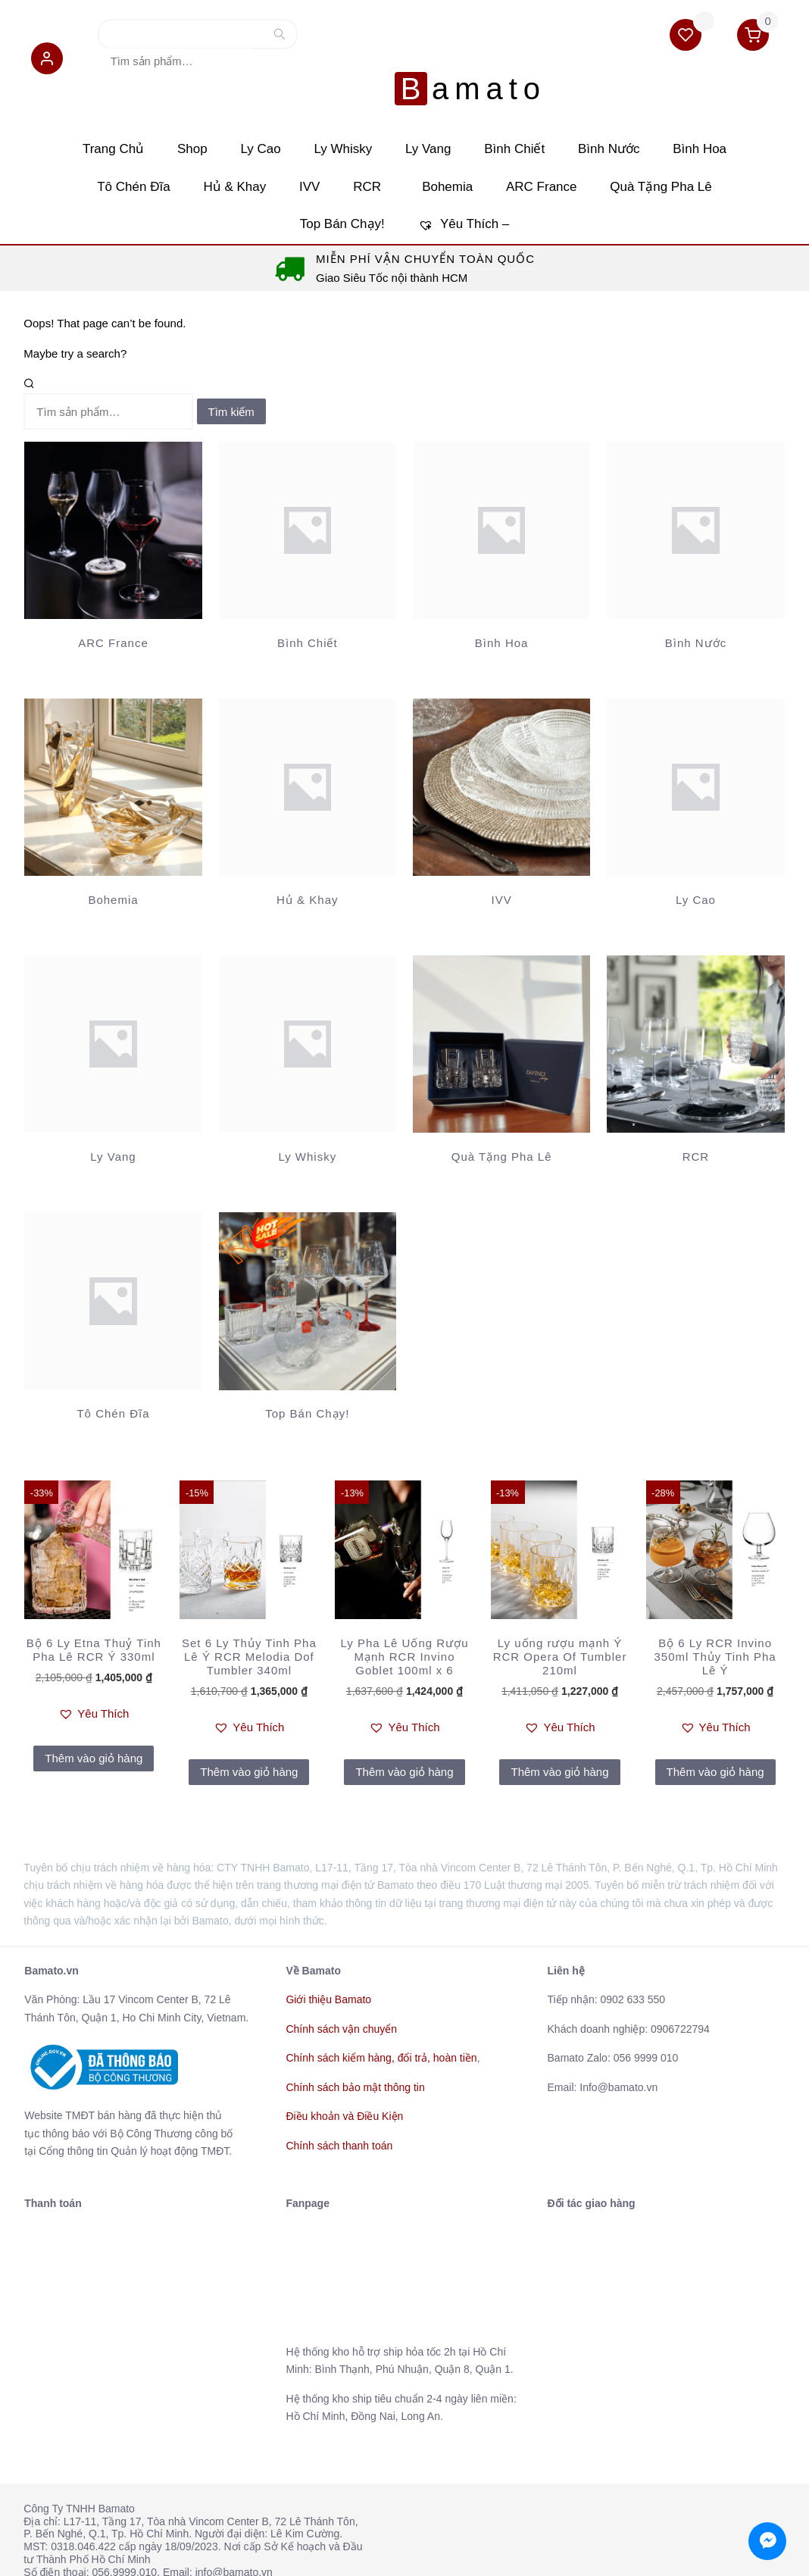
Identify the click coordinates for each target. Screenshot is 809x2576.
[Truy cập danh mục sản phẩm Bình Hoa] (501, 515)
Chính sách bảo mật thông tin (355, 2054)
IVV (305, 151)
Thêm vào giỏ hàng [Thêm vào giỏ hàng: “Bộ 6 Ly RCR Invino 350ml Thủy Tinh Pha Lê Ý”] (715, 1738)
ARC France (553, 151)
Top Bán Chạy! (337, 190)
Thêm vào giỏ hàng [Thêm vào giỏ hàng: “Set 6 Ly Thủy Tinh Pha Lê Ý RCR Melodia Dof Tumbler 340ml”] (249, 1738)
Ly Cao (249, 112)
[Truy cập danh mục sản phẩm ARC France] (112, 515)
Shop (173, 112)
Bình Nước (628, 112)
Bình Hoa (727, 112)
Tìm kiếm (232, 41)
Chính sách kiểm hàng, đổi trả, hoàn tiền (381, 2024)
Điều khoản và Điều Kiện (344, 2083)
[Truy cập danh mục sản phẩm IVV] (501, 772)
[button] (39, 64)
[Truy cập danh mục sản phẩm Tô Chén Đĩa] (112, 1286)
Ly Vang (432, 112)
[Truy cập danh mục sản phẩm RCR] (695, 1029)
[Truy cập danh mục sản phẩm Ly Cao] (695, 772)
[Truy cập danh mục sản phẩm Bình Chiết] (307, 515)
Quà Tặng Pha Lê (680, 151)
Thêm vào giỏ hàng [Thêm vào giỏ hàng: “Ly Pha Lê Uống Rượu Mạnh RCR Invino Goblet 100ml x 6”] (404, 1738)
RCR (371, 151)
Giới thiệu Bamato (328, 1966)
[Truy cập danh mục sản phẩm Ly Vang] (112, 1029)
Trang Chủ (85, 112)
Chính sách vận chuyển (341, 1996)
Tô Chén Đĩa (113, 151)
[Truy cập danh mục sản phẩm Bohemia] (112, 772)
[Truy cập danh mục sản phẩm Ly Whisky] (307, 1029)
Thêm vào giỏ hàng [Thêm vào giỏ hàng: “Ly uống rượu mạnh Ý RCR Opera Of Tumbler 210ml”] (559, 1738)
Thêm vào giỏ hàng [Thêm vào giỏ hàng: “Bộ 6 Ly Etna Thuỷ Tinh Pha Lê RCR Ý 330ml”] (93, 1724)
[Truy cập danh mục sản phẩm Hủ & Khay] (307, 772)
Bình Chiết (526, 112)
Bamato (407, 38)
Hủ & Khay (223, 151)
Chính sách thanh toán (339, 2112)
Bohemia (451, 151)
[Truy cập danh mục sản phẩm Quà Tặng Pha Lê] (501, 1029)
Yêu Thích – (468, 190)
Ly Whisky (339, 112)
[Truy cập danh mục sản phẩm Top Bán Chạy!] (307, 1286)
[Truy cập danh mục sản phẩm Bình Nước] (695, 515)
